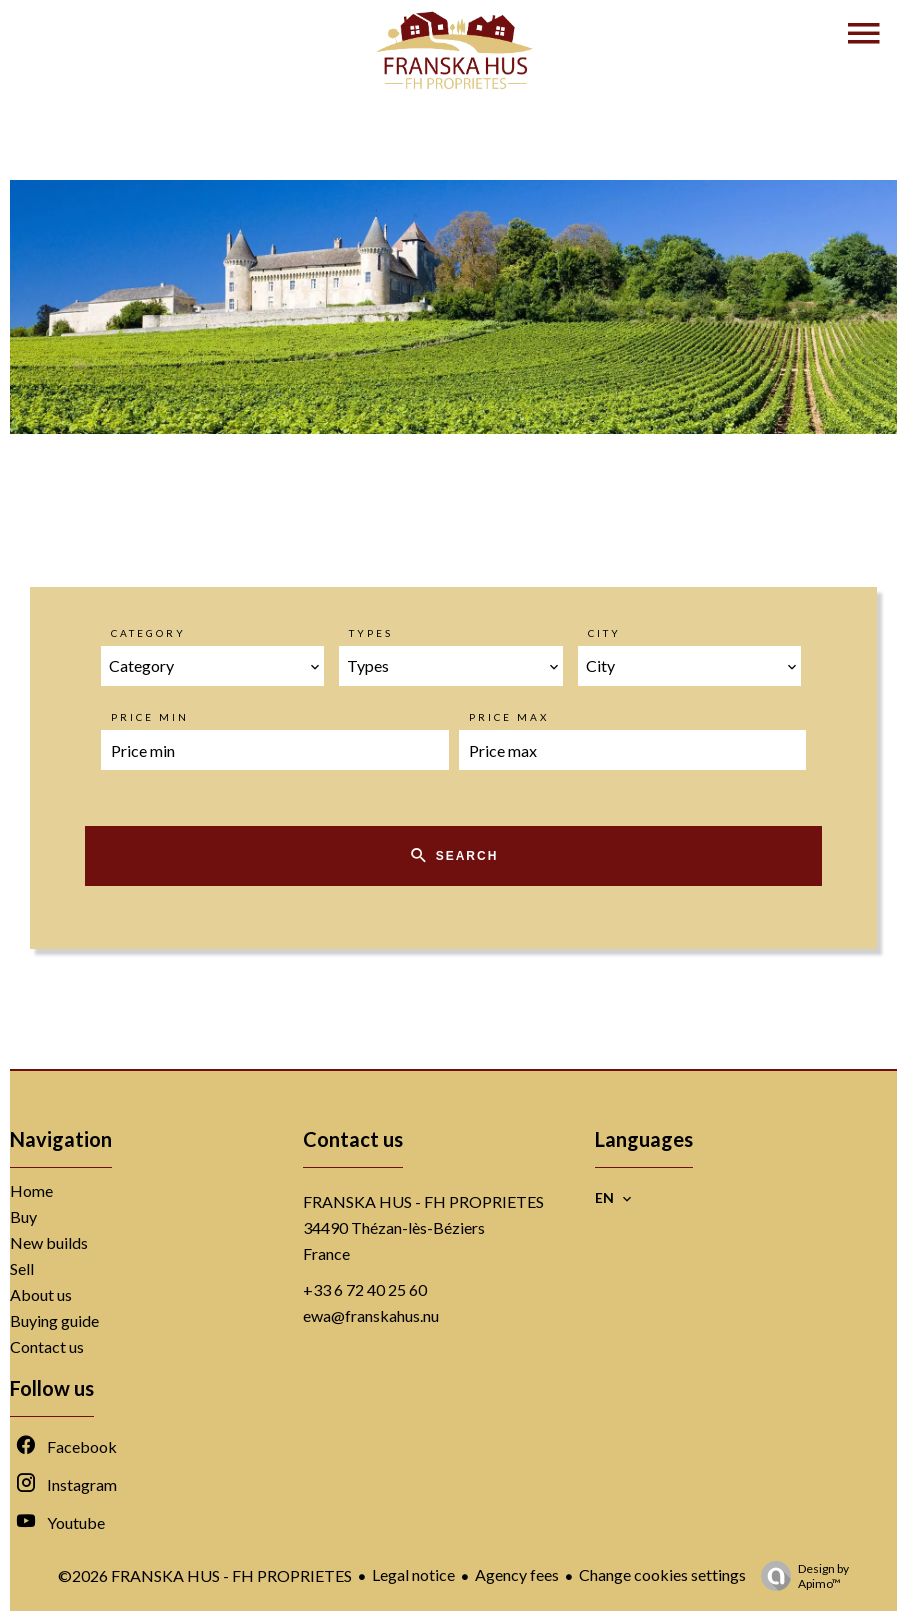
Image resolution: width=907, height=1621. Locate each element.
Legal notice (413, 1574)
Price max (509, 717)
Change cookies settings (662, 1574)
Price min (150, 717)
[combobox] (212, 666)
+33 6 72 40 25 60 (365, 1289)
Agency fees (517, 1574)
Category (148, 633)
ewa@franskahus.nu (371, 1315)
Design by (800, 1576)
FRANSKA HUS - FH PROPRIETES (423, 1201)
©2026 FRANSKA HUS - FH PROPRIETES (205, 1575)
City (604, 633)
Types (371, 633)
